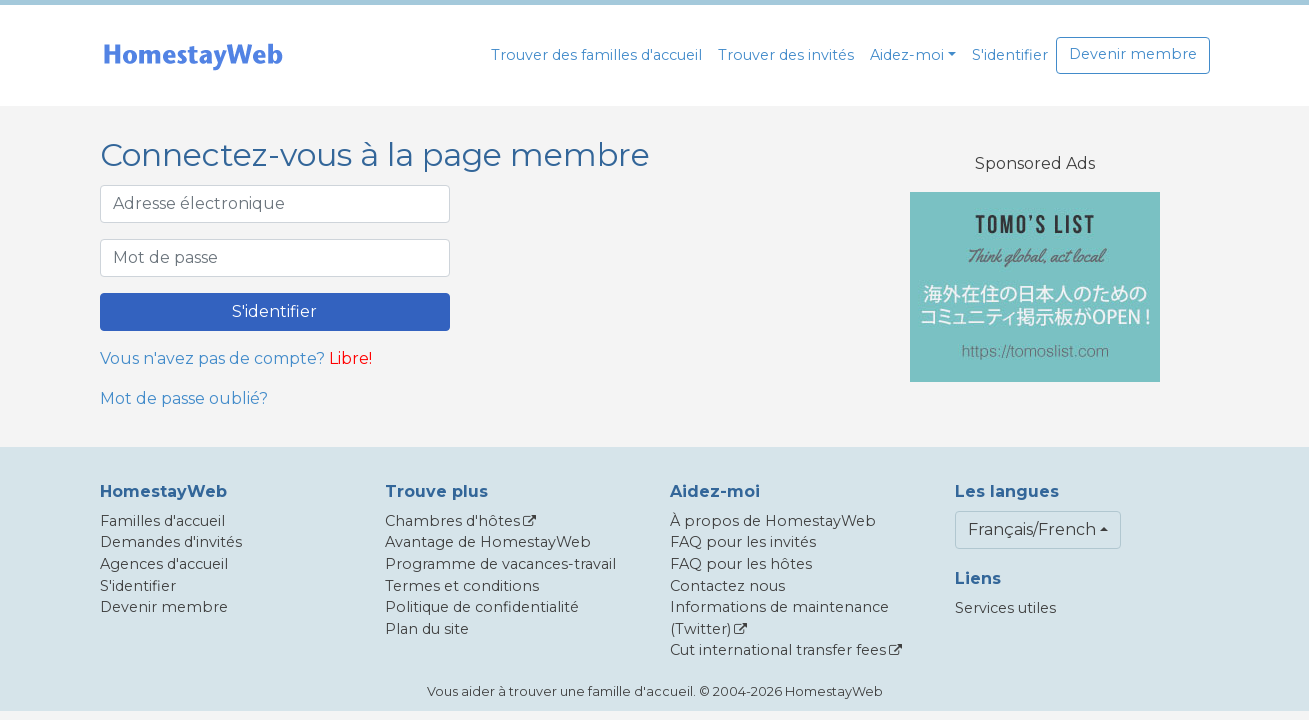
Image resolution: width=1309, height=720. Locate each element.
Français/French (1032, 529)
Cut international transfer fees (778, 650)
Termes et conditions (462, 586)
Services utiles (1005, 608)
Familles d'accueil (162, 521)
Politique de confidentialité (482, 607)
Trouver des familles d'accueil (596, 55)
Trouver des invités (786, 55)
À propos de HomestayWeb (773, 521)
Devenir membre (1133, 54)
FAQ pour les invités (743, 542)
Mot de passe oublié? (184, 398)
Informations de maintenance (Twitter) (779, 618)
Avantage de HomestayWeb (488, 542)
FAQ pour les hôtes (741, 564)
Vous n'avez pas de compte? (212, 358)
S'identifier (1010, 55)
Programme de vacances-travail (500, 564)
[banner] (193, 55)
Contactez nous (727, 586)
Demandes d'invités (171, 542)
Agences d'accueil (164, 564)
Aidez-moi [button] (907, 55)
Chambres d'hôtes (452, 521)
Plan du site (427, 629)
